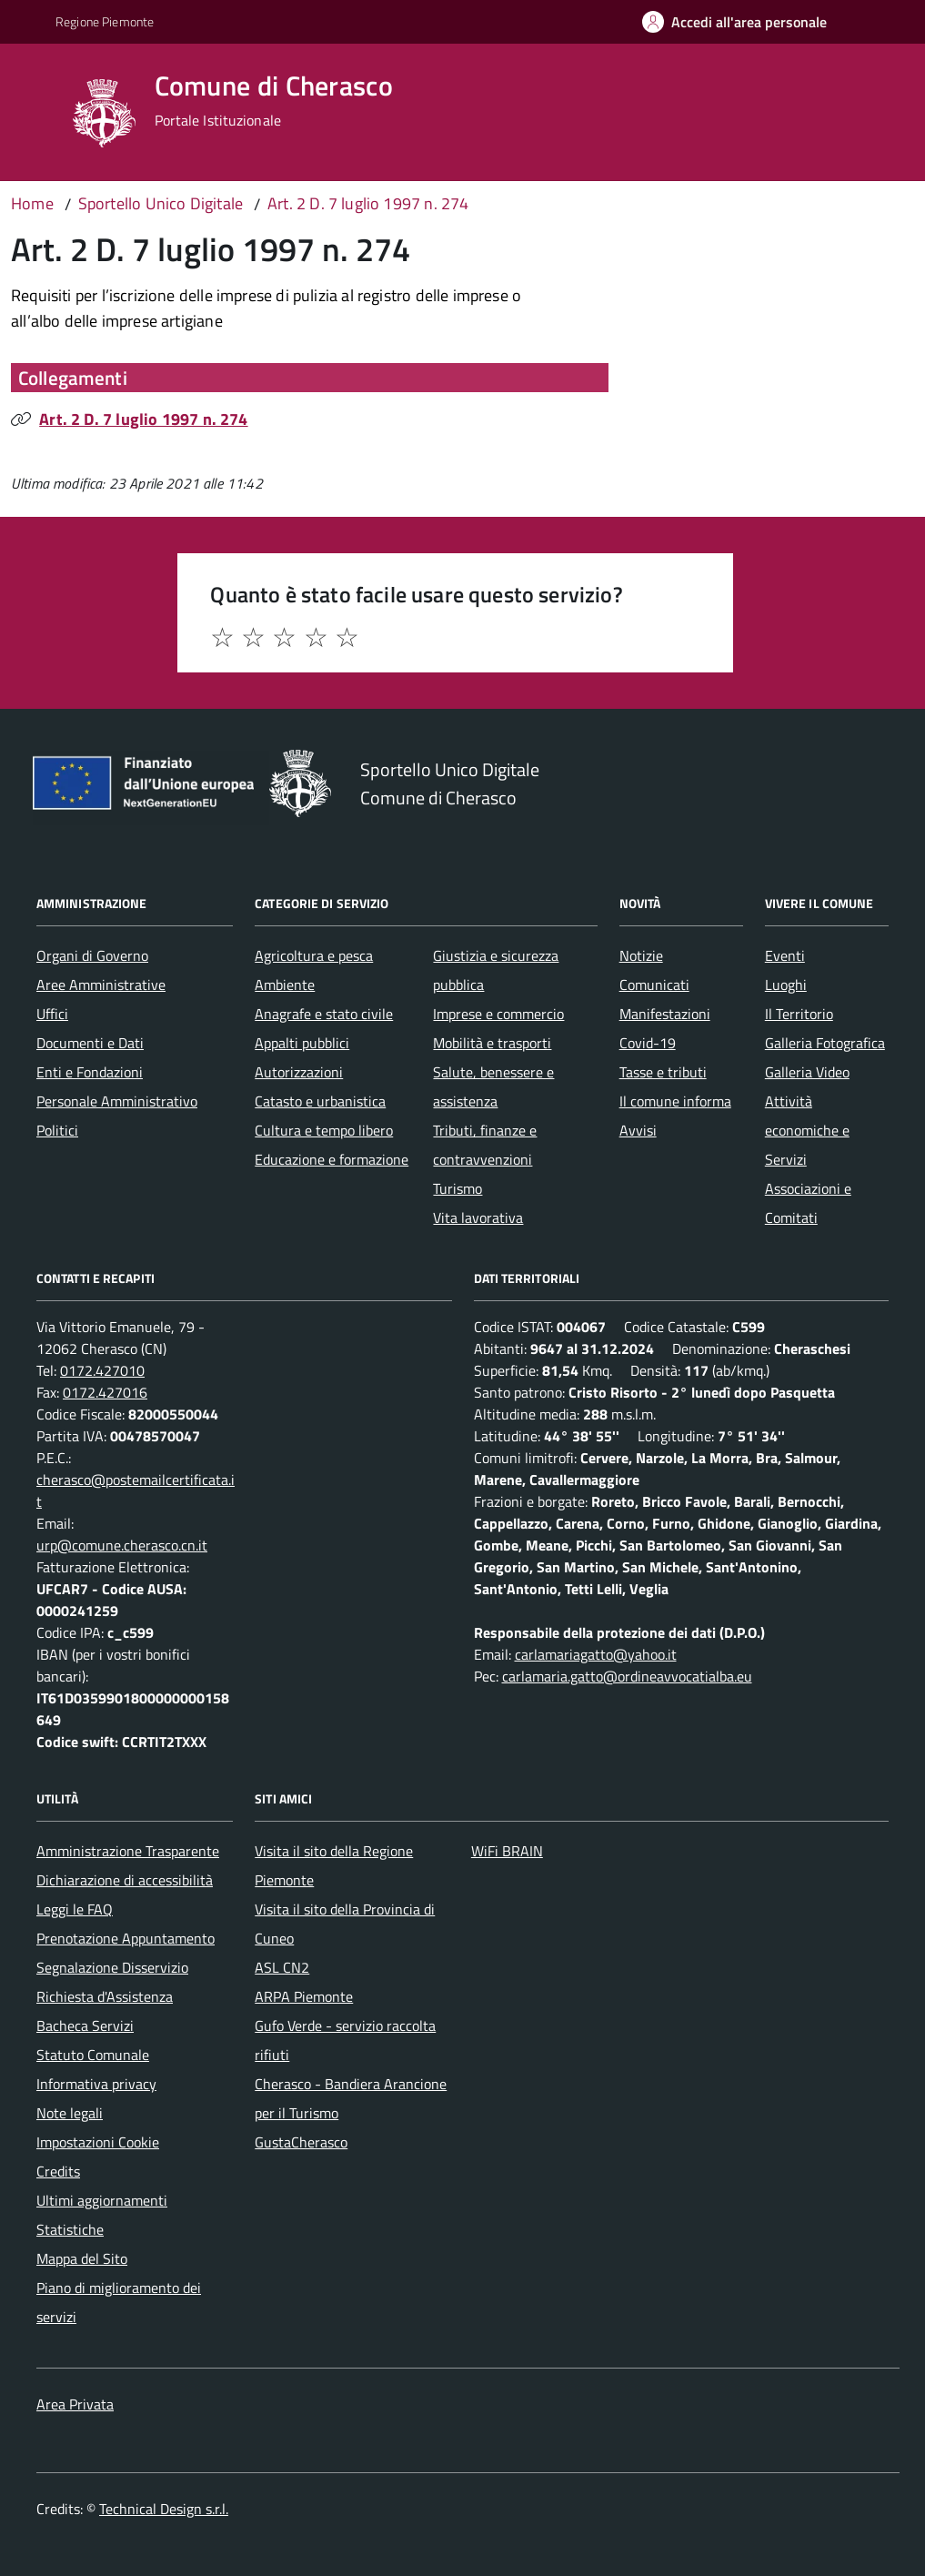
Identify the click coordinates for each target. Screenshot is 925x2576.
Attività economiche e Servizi (807, 1130)
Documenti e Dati (90, 1043)
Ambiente (285, 984)
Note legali (69, 2113)
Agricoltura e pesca (314, 955)
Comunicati (654, 984)
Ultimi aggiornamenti (101, 2200)
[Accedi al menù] (38, 111)
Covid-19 (647, 1043)
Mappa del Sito (81, 2258)
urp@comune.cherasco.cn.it (121, 1545)
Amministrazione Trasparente (127, 1851)
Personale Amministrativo (116, 1101)
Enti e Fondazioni (89, 1072)
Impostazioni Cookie (97, 2142)
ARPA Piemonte (304, 1996)
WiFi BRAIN (507, 1851)
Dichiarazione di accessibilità (124, 1880)
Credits (58, 2171)
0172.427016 (105, 1392)
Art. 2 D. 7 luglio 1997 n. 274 (143, 419)
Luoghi (786, 984)
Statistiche (70, 2229)
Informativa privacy (96, 2084)
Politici (57, 1130)
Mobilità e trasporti (492, 1043)
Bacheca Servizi (85, 2025)
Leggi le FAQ (74, 1909)
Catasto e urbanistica (320, 1101)
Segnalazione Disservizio (112, 1967)
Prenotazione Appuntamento (125, 1938)
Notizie (641, 955)
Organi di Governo (92, 955)
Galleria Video (807, 1072)
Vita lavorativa (478, 1217)
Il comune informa (675, 1101)
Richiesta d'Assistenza (104, 1996)
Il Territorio (799, 1014)
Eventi (785, 955)
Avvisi (638, 1130)
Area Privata (75, 2404)
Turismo (457, 1188)
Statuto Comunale (92, 2055)
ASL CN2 (282, 1967)
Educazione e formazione (331, 1159)
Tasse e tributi (663, 1072)
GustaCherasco (301, 2142)
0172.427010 (102, 1370)
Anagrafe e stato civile (324, 1014)
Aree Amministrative (101, 984)
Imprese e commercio (498, 1014)
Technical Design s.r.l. (163, 2509)
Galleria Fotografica (825, 1043)
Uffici (52, 1014)
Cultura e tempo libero (324, 1130)
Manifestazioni (664, 1014)
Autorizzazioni (299, 1072)
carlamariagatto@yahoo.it (596, 1654)
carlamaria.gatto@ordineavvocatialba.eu (627, 1676)
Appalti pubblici (302, 1043)
